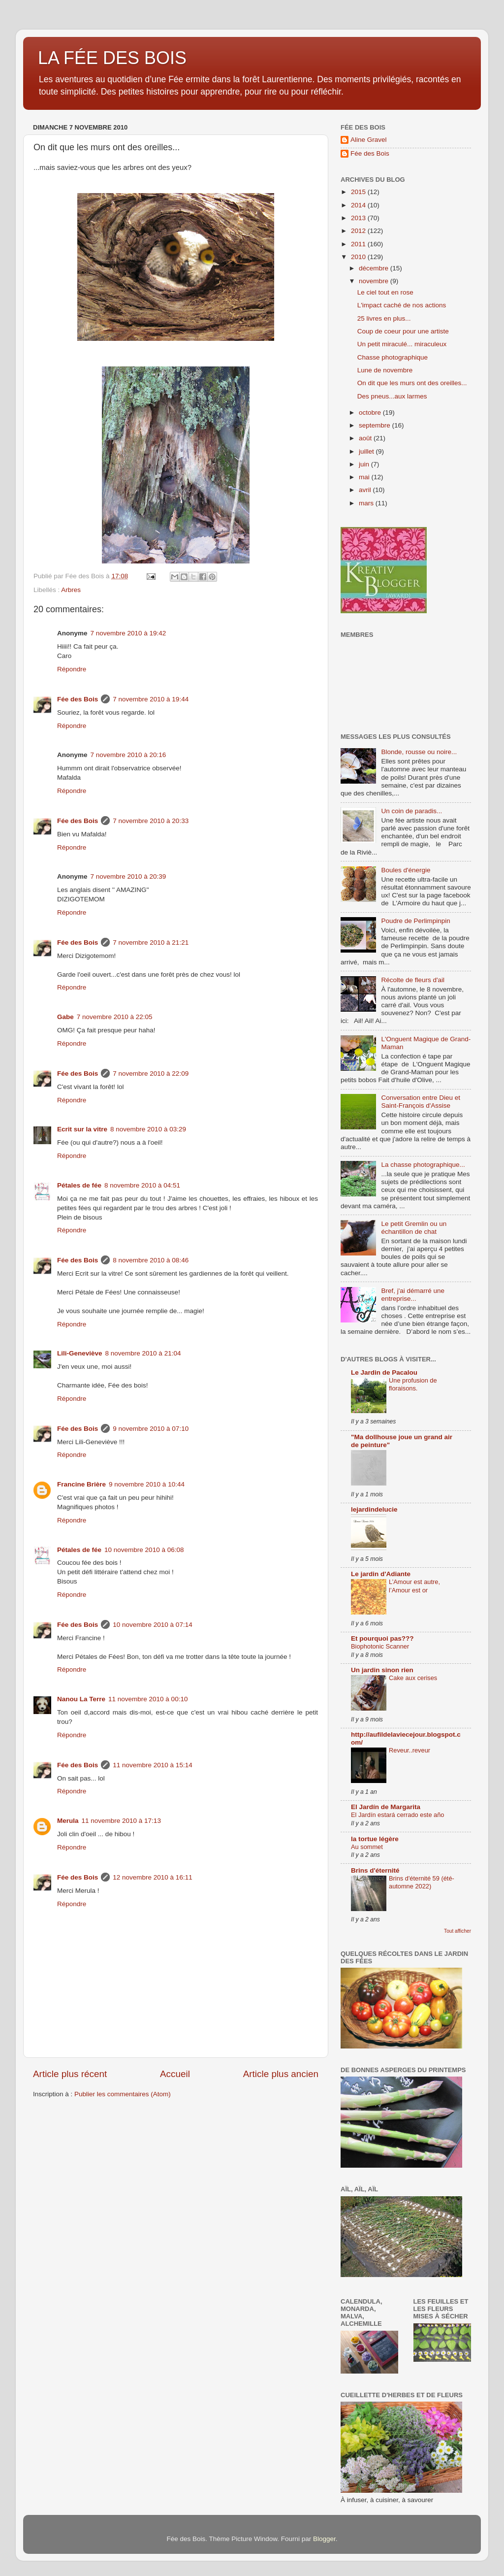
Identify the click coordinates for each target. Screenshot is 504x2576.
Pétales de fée (79, 1185)
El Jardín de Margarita (385, 1807)
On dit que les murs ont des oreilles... (412, 383)
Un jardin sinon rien (382, 1670)
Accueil (175, 2074)
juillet (367, 451)
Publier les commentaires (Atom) (122, 2094)
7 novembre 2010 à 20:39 (128, 876)
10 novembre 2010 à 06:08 (144, 1549)
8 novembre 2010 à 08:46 (151, 1260)
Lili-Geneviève (79, 1353)
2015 (359, 192)
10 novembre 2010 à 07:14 (152, 1624)
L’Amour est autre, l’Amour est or (414, 1586)
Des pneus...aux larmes (392, 396)
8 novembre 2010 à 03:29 (148, 1129)
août (366, 438)
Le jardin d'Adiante (380, 1574)
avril (366, 490)
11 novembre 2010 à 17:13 (121, 1820)
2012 (359, 230)
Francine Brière (81, 1484)
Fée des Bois (77, 699)
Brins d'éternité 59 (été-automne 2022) (421, 1882)
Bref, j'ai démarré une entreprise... (412, 1294)
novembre (374, 281)
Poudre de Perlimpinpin (415, 921)
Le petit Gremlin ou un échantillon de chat (413, 1227)
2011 (359, 244)
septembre (375, 425)
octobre (371, 412)
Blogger (324, 2539)
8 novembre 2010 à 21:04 (143, 1353)
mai (365, 477)
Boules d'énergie (405, 870)
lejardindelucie (374, 1509)
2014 (359, 205)
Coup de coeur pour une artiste (403, 331)
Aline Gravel (368, 139)
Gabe (65, 1017)
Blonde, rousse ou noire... (419, 752)
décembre (374, 268)
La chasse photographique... (423, 1164)
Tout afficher (457, 1931)
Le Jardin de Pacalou (384, 1372)
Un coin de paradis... (411, 811)
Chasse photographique (392, 357)
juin (365, 464)
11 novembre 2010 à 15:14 (152, 1765)
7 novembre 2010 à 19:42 (128, 633)
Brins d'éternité (375, 1870)
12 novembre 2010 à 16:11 (152, 1877)
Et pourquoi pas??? (382, 1638)
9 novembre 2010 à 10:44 (147, 1484)
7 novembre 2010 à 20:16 (128, 755)
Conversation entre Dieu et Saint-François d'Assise (420, 1101)
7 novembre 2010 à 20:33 (151, 821)
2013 (359, 218)
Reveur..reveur (409, 1750)
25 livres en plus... (384, 318)
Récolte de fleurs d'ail (412, 980)
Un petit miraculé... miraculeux (402, 344)
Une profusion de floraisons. (413, 1384)
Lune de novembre (385, 370)
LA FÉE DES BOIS (112, 58)
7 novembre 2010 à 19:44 (151, 699)
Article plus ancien (280, 2074)
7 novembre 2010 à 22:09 (151, 1073)
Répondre (71, 669)
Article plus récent (70, 2074)
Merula (68, 1820)
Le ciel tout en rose (385, 292)
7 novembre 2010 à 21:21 (151, 942)
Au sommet (367, 1846)
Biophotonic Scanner (380, 1646)
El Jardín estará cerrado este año (397, 1814)
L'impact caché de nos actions (401, 305)
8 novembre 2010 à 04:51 (142, 1185)
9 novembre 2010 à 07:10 (151, 1428)
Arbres (71, 590)
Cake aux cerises (413, 1678)
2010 (359, 257)
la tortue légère (375, 1839)
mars (367, 503)
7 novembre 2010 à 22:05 (115, 1017)
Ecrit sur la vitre (82, 1129)
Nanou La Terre (81, 1699)
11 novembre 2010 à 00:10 (148, 1699)
